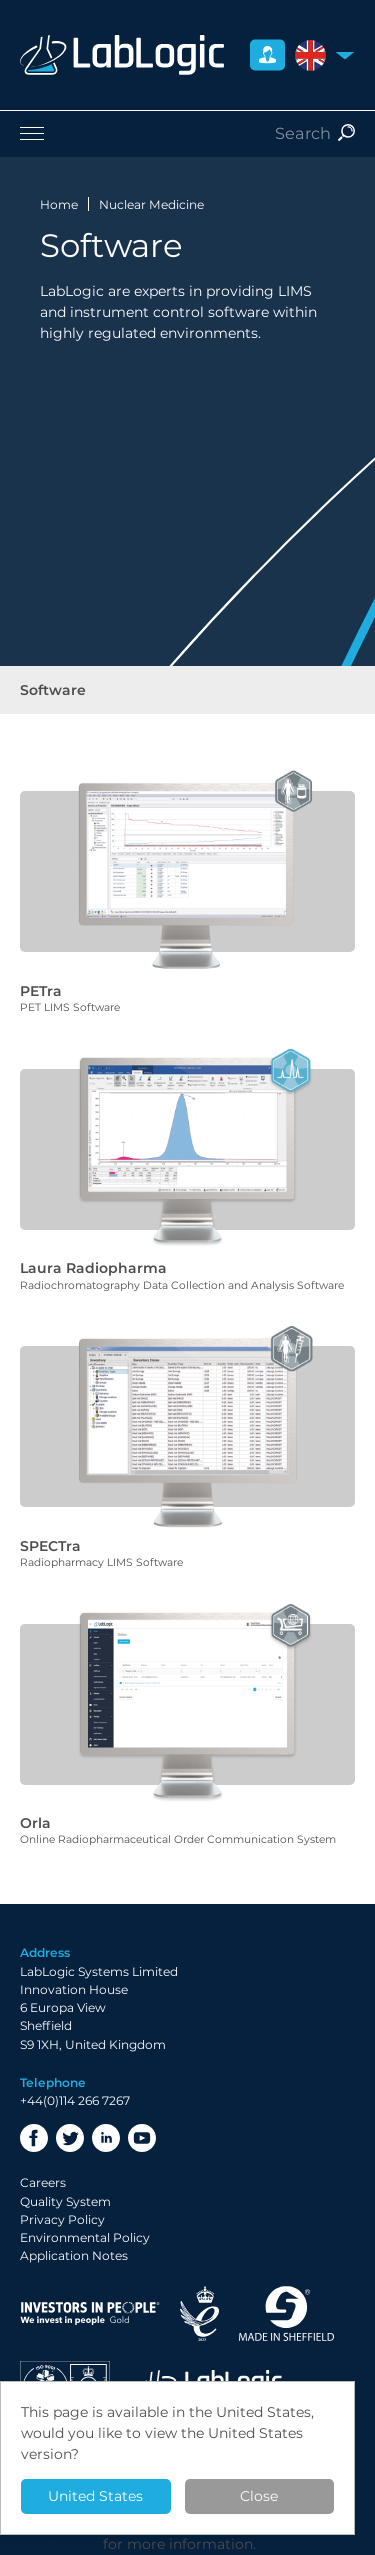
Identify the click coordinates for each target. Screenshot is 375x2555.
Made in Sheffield (287, 2313)
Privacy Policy (62, 2219)
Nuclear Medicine (151, 204)
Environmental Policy (85, 2237)
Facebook (34, 2138)
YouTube (142, 2138)
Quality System (65, 2201)
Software (53, 690)
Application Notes (74, 2255)
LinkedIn (106, 2138)
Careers (43, 2182)
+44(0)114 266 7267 (75, 2100)
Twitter (70, 2138)
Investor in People (90, 2313)
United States (95, 2496)
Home (59, 204)
